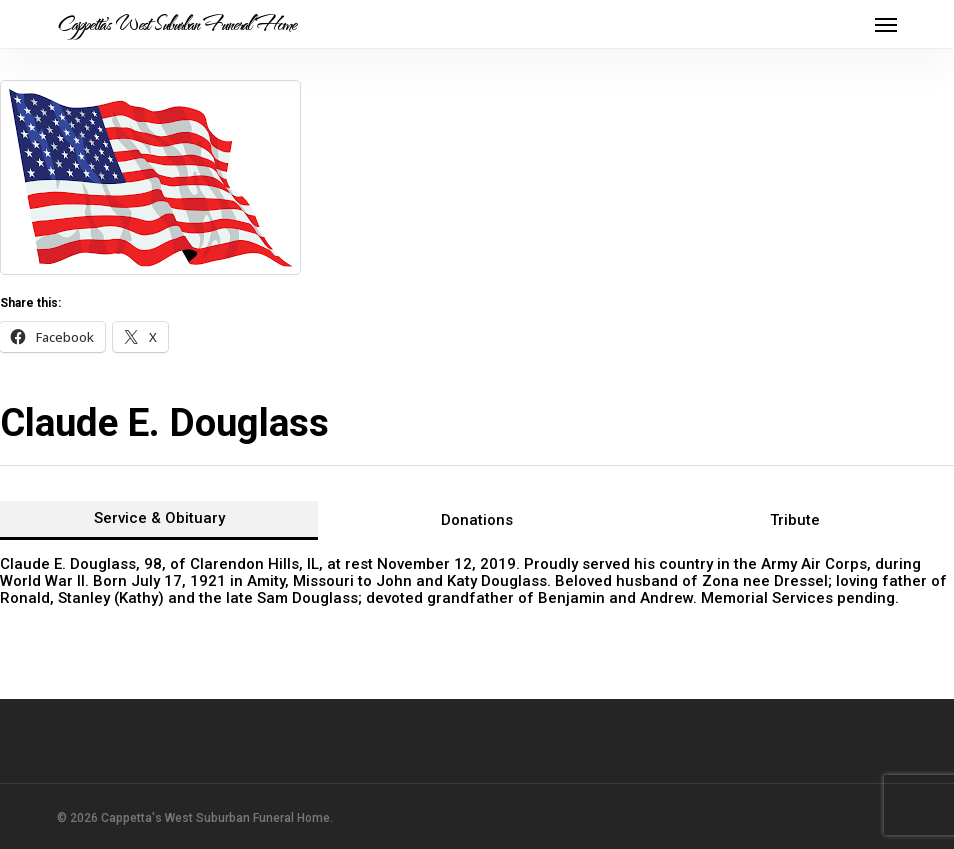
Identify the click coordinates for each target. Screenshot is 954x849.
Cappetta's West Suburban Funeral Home (176, 24)
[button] (886, 24)
